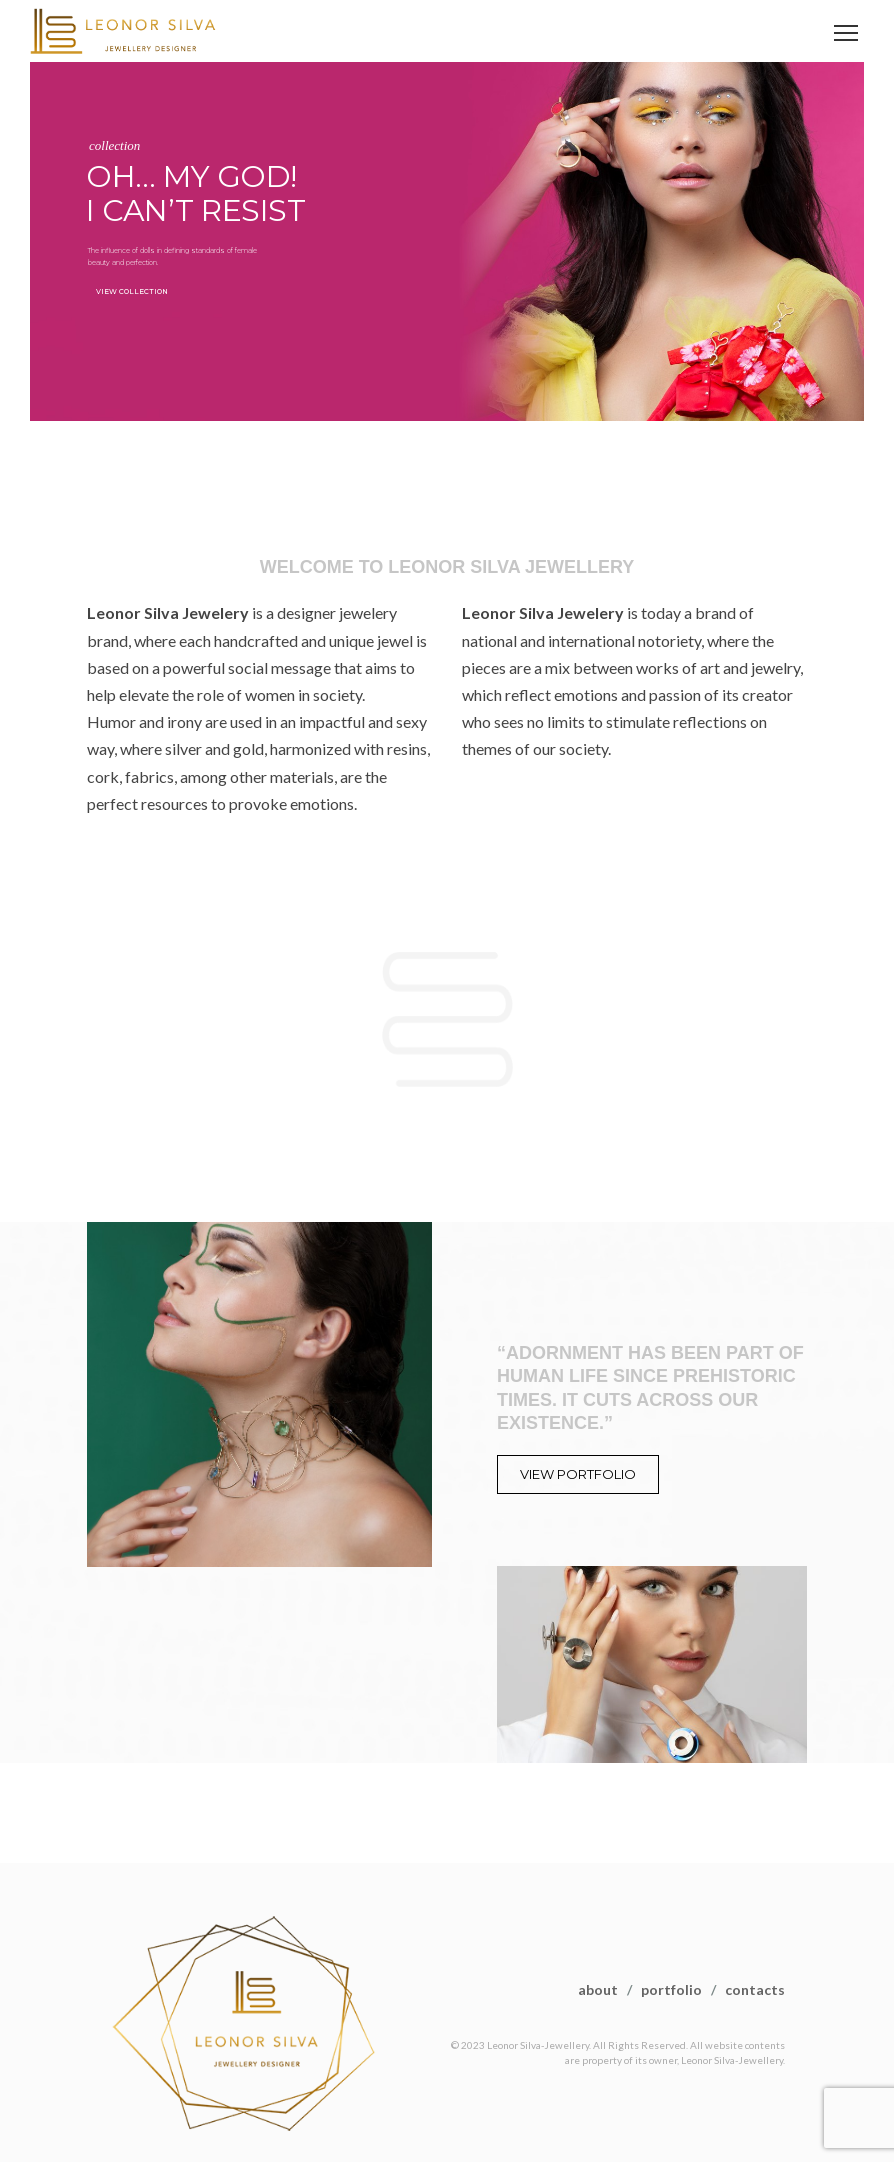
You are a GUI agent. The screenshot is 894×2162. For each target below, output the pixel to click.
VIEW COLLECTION (132, 291)
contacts (755, 1989)
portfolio (671, 1989)
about (598, 1989)
